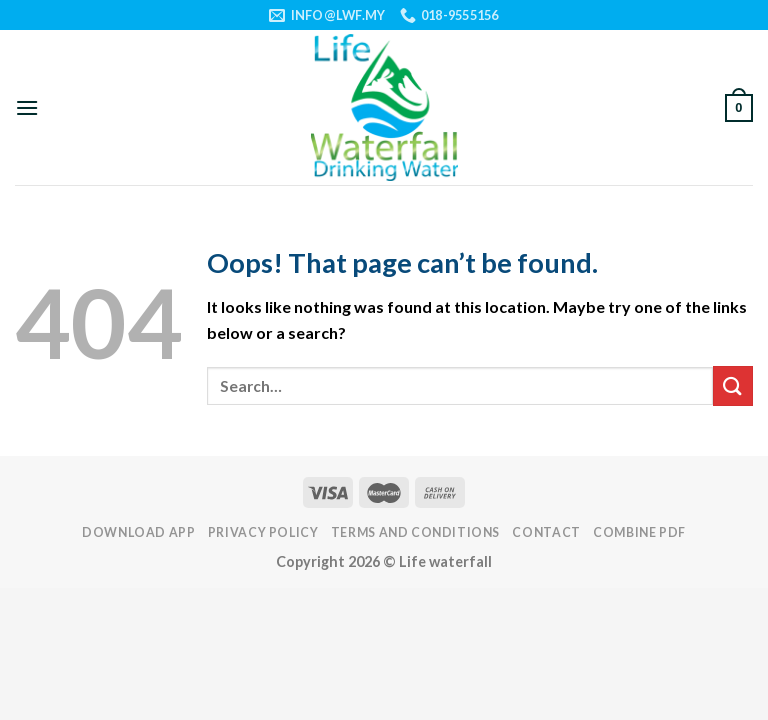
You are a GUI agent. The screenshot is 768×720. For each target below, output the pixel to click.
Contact (546, 532)
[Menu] (27, 107)
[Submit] (733, 385)
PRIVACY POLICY (263, 532)
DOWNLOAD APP (138, 532)
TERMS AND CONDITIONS (415, 532)
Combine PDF (639, 532)
